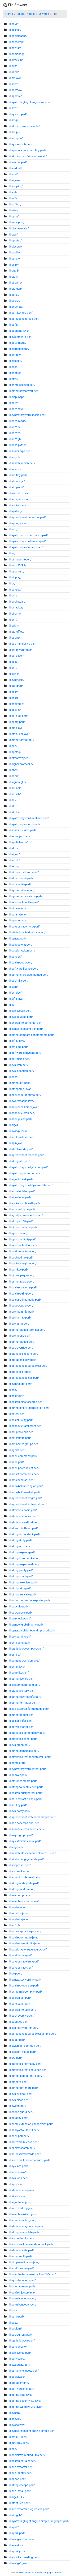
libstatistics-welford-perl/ (24, 1522)
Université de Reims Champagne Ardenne (41, 2572)
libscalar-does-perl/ (20, 962)
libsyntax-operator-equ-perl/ (26, 547)
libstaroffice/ (16, 631)
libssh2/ (14, 1390)
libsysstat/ (15, 240)
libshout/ (14, 776)
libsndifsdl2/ (16, 704)
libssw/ (13, 108)
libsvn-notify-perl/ (19, 1811)
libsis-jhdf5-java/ (19, 493)
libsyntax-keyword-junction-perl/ (28, 1167)
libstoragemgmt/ (19, 2382)
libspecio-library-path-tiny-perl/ (27, 150)
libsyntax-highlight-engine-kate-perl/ (31, 102)
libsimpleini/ (16, 487)
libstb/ (13, 806)
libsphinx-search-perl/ (22, 2148)
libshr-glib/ (15, 2515)
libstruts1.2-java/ (19, 2442)
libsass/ (14, 1077)
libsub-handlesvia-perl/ (23, 643)
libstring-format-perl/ (21, 740)
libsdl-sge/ (15, 589)
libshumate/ (16, 306)
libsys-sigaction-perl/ (21, 1071)
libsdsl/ (13, 174)
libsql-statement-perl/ (22, 2286)
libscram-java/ (17, 914)
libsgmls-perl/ (17, 1450)
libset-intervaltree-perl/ (23, 1251)
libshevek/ (15, 2418)
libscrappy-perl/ (18, 2118)
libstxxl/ (14, 770)
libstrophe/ (15, 282)
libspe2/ (14, 2527)
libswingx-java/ (18, 1131)
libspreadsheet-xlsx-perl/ (24, 1377)
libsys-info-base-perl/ (21, 890)
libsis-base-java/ (19, 228)
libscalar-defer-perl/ (21, 1720)
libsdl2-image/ (17, 421)
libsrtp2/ (14, 270)
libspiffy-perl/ (17, 722)
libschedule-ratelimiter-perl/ (26, 1426)
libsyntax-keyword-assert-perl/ (27, 415)
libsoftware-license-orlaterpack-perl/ (31, 2244)
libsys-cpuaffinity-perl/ (22, 1239)
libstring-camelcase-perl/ (24, 1751)
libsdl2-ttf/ (15, 433)
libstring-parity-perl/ (21, 1570)
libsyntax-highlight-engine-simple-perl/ (32, 2430)
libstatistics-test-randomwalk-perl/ (30, 1757)
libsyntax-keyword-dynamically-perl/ (31, 1185)
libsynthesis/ (16, 680)
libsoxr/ (13, 692)
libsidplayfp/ (16, 397)
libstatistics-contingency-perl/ (27, 1732)
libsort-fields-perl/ (19, 1059)
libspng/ (14, 216)
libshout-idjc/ (17, 481)
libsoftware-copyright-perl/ (25, 1052)
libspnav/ (14, 258)
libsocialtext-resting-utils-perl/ (27, 2455)
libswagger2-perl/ (19, 2364)
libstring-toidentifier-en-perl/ (26, 1787)
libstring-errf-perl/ (19, 1546)
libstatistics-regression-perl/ (26, 2226)
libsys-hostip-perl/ (20, 1335)
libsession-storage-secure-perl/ (28, 1949)
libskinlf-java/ (17, 2196)
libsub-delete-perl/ (20, 884)
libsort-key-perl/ (18, 1269)
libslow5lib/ (16, 60)
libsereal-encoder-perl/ (22, 2304)
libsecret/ (14, 300)
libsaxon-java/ (17, 2172)
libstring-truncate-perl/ (22, 1594)
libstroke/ (14, 812)
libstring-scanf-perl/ (21, 1576)
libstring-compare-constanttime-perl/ (31, 1035)
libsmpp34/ (16, 138)
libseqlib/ (14, 252)
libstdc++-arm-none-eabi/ (24, 126)
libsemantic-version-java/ (24, 1660)
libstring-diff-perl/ (19, 1083)
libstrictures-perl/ (19, 2503)
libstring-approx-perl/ (21, 1281)
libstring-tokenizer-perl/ (23, 1582)
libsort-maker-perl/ (20, 1871)
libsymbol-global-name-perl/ (26, 1624)
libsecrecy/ (15, 90)
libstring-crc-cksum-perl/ (24, 872)
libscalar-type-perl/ (20, 451)
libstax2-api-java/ (19, 734)
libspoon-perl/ (17, 2479)
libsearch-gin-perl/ (20, 1997)
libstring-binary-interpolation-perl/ (29, 1408)
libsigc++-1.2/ (17, 2497)
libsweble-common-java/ (24, 1901)
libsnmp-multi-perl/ (20, 2256)
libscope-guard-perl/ (21, 2112)
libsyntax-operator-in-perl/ (24, 1173)
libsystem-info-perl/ (21, 337)
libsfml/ (13, 379)
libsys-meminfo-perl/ (21, 1311)
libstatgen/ (15, 288)
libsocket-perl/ (17, 505)
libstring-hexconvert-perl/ (24, 391)
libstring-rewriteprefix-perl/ (25, 1696)
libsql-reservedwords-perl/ (25, 2154)
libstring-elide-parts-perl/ (24, 1883)
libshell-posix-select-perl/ (24, 1468)
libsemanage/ (17, 54)
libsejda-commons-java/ (23, 1937)
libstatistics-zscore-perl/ (23, 1353)
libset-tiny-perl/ (18, 475)
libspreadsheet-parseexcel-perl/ (28, 1365)
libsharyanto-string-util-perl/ (26, 1022)
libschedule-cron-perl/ (22, 1113)
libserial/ (14, 294)
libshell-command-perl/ (23, 1456)
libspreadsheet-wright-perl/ (25, 1498)
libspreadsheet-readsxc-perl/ (26, 1155)
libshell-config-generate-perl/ (26, 1859)
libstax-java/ (16, 728)
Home (9, 13)
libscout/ (14, 661)
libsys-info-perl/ (18, 2166)
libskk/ (13, 66)
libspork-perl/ (17, 2533)
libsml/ (13, 595)
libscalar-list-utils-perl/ (22, 830)
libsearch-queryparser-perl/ (25, 1793)
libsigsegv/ (15, 246)
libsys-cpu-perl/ (18, 1233)
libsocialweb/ (17, 2376)
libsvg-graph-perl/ (19, 1745)
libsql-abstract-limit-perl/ (24, 1961)
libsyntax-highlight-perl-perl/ (26, 1028)
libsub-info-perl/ (18, 1606)
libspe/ (13, 746)
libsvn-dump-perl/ (19, 1895)
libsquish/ (15, 794)
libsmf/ (13, 619)
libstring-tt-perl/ (18, 2082)
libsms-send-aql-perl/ (22, 1480)
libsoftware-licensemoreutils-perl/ (29, 2160)
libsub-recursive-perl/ (22, 2015)
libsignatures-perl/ (20, 1197)
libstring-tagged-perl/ (21, 1341)
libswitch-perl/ (17, 2106)
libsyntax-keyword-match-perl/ (27, 541)
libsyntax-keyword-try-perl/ (25, 1979)
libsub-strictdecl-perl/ (22, 1191)
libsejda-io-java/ (18, 1919)
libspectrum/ (16, 571)
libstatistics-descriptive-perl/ (26, 1648)
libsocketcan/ (17, 601)
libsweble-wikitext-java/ (23, 2214)
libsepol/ (14, 866)
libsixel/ (13, 210)
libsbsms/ (15, 613)
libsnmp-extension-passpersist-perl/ (31, 2124)
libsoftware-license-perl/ (23, 968)
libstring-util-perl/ (19, 1161)
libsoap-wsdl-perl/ (20, 1865)
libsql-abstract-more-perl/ (24, 926)
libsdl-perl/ (15, 956)
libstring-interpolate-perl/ (24, 2232)
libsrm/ (13, 529)
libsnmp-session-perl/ (22, 385)
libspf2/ (13, 324)
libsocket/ (15, 709)
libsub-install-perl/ (20, 2491)
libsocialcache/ (18, 36)
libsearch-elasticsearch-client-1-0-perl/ (32, 1853)
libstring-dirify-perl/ (20, 1540)
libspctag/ (15, 752)
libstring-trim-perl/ (20, 1588)
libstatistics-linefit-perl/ (23, 1739)
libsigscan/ (15, 361)
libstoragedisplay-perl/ (22, 1359)
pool (32, 13)
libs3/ (12, 1004)
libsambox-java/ (18, 1913)
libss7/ (13, 198)
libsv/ (12, 583)
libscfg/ (13, 120)
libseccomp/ (16, 42)
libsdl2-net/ (16, 427)
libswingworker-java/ (21, 2539)
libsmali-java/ (17, 1666)
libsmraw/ (15, 78)
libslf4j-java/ (16, 998)
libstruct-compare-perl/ (23, 1781)
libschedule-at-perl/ (20, 944)
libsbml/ (14, 72)
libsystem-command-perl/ (24, 1684)
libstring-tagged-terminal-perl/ (27, 1329)
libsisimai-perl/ (18, 162)
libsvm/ (13, 986)
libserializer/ (16, 655)
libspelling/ (15, 511)
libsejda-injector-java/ (22, 2292)
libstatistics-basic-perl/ (23, 1510)
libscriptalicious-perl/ (22, 1432)
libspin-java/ (16, 1143)
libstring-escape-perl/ (22, 2485)
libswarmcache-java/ (21, 1101)
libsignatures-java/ (20, 2202)
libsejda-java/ (17, 1907)
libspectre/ (15, 96)
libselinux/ (15, 29)
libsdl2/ (13, 403)
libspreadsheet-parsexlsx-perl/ (27, 517)
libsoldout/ (15, 168)
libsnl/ (12, 800)
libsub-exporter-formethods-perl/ (29, 1708)
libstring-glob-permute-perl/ (25, 2075)
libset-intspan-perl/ (20, 1955)
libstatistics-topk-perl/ (22, 1690)
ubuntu (21, 13)
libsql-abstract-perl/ (21, 1967)
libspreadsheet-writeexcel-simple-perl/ (32, 1817)
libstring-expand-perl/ (22, 1552)
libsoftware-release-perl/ (24, 2142)
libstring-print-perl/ (20, 559)
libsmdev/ (15, 354)
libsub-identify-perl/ (21, 2473)
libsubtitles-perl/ (19, 2021)
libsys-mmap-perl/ (20, 1317)
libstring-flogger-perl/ (22, 1715)
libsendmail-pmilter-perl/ (24, 902)
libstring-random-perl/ (22, 1889)
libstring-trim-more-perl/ (23, 2087)
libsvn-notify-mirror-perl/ (23, 2027)
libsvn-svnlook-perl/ (21, 2094)
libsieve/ (14, 673)
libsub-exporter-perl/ (21, 2467)
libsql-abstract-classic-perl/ (25, 1799)
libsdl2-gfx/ (16, 439)
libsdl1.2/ (14, 1925)
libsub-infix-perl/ (19, 980)
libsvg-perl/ (15, 1973)
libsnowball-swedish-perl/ (24, 1492)
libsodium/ (15, 2328)
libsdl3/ (13, 24)
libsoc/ (13, 2310)
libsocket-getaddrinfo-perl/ (25, 1095)
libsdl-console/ (18, 2346)
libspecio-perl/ (17, 920)
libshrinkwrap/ (17, 908)
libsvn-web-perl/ (18, 1065)
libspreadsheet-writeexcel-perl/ (28, 1504)
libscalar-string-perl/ (21, 1293)
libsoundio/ (16, 788)
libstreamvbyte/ (18, 758)
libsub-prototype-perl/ (22, 1209)
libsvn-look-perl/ (18, 2178)
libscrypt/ (14, 457)
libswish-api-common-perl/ (25, 2045)
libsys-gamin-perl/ (20, 1636)
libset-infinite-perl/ (20, 1438)
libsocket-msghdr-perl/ (23, 1263)
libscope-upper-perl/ (21, 1305)
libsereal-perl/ (17, 1414)
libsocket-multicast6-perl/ (24, 1203)
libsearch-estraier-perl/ (22, 2461)
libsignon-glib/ (17, 782)
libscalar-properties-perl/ (24, 1985)
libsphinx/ (15, 1654)
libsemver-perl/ (18, 1775)
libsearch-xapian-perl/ (22, 463)
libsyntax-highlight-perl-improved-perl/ (32, 1630)
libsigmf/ (14, 854)
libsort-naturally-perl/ (21, 2238)
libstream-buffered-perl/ (23, 1528)
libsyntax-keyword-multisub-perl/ (29, 818)
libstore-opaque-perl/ (21, 1275)
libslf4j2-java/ (17, 1040)
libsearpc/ (15, 469)
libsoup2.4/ (16, 186)
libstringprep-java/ (20, 1089)
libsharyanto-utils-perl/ (22, 2009)
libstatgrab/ (16, 685)
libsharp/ (14, 697)
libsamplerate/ (18, 1763)
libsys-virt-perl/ (18, 114)
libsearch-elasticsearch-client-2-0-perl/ (32, 2274)
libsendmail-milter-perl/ (23, 1245)
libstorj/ (13, 276)
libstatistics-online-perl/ (23, 1516)
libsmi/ (13, 667)
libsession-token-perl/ (22, 950)
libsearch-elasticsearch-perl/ (26, 1402)
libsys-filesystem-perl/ (22, 2280)
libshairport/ (16, 1396)
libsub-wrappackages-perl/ (25, 1931)
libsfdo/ (13, 848)
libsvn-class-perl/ (19, 2100)
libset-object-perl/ (19, 836)
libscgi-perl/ (16, 1847)
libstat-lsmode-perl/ (21, 1149)
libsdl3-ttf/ (15, 204)
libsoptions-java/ (19, 330)
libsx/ (12, 553)
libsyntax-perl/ (17, 938)
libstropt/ (14, 637)
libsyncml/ (15, 2413)
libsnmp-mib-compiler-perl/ (25, 1991)
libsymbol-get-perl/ (20, 1383)
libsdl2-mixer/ (17, 409)
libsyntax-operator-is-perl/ (24, 824)
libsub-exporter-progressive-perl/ (29, 2509)
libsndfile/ (15, 373)
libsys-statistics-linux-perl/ (25, 1841)
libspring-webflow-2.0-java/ (25, 2406)
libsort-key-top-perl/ (21, 312)
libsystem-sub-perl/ (20, 144)
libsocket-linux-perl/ (21, 1257)
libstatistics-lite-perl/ (21, 2250)
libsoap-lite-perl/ (19, 1672)
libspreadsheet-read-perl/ (24, 318)
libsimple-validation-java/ (24, 2262)
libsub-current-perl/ (20, 2334)
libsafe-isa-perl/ (18, 716)
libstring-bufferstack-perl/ (24, 1534)
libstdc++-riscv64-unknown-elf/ (28, 156)
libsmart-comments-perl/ (24, 1474)
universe (44, 13)
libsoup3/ (14, 132)
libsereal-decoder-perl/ (22, 2298)
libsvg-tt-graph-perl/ (21, 1835)
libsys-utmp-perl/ (19, 1323)
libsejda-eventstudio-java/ (24, 1943)
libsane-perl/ (16, 2316)
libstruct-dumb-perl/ (21, 878)
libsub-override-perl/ (21, 1347)
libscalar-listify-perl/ (21, 1420)
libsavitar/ (15, 48)
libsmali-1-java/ (18, 2437)
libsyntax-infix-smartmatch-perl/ (28, 535)
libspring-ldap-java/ (20, 2394)
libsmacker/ (16, 607)
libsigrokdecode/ (19, 349)
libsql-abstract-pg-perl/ (23, 2220)
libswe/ (13, 234)
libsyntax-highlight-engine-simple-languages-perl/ (39, 2521)
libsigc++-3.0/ (17, 1125)
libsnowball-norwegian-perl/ (26, 1486)
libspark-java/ (17, 2551)
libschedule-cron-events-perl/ (26, 1829)
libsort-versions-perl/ (21, 2388)
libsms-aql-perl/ (18, 1047)
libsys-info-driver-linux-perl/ (25, 896)
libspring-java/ (17, 523)
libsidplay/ (15, 577)
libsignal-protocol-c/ (21, 764)
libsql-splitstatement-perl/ (24, 1877)
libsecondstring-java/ (21, 2208)
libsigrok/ (14, 180)
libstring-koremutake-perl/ (25, 1558)
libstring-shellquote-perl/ (24, 2370)
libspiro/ (14, 264)
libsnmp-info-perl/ (20, 499)
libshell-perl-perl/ (19, 2136)
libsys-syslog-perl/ (20, 2352)
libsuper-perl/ (17, 2039)
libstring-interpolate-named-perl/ (28, 974)
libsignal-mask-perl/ (21, 1179)
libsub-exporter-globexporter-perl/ (29, 1600)
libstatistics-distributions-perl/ (27, 932)
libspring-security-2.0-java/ (25, 2400)
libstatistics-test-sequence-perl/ (28, 2070)
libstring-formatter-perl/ (23, 1702)
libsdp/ (13, 2449)
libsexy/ (13, 2322)
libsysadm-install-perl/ (22, 2051)
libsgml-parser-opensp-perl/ (26, 1215)
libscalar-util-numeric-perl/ (25, 1299)
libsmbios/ (15, 992)
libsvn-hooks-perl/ (20, 1618)
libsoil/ (13, 192)
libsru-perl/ (15, 2057)
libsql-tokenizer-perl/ (21, 2268)
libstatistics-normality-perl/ (25, 2063)
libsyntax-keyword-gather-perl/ (27, 1769)
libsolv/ (13, 84)
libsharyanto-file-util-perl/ (24, 2130)
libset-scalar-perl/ (19, 2003)
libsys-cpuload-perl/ (21, 1016)
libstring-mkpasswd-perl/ (24, 1564)
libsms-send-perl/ (19, 1642)
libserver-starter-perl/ (22, 1727)
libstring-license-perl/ (22, 1678)
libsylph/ (14, 625)
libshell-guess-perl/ (20, 1119)
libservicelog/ (17, 2358)
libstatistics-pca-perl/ (22, 2340)
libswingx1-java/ (19, 2563)
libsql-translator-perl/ (21, 1137)
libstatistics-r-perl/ (20, 1371)
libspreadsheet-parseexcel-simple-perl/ (32, 2033)
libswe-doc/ (16, 2545)
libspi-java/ (15, 2184)
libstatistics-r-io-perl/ (21, 2190)
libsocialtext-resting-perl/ (24, 2557)
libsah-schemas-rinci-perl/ (25, 1823)
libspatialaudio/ (18, 842)
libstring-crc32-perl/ (21, 1221)
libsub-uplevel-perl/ (20, 1612)
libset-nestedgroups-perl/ (24, 1444)
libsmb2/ (14, 860)
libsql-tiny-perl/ (18, 1805)
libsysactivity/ (17, 2425)
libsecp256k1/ (17, 565)
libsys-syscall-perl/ (20, 1010)
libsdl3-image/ (17, 342)
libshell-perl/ (16, 1462)
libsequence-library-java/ (24, 1107)
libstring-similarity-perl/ (23, 1227)
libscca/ (14, 367)
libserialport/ (16, 222)
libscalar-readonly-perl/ (23, 1287)
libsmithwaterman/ (20, 649)
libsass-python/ (18, 445)
